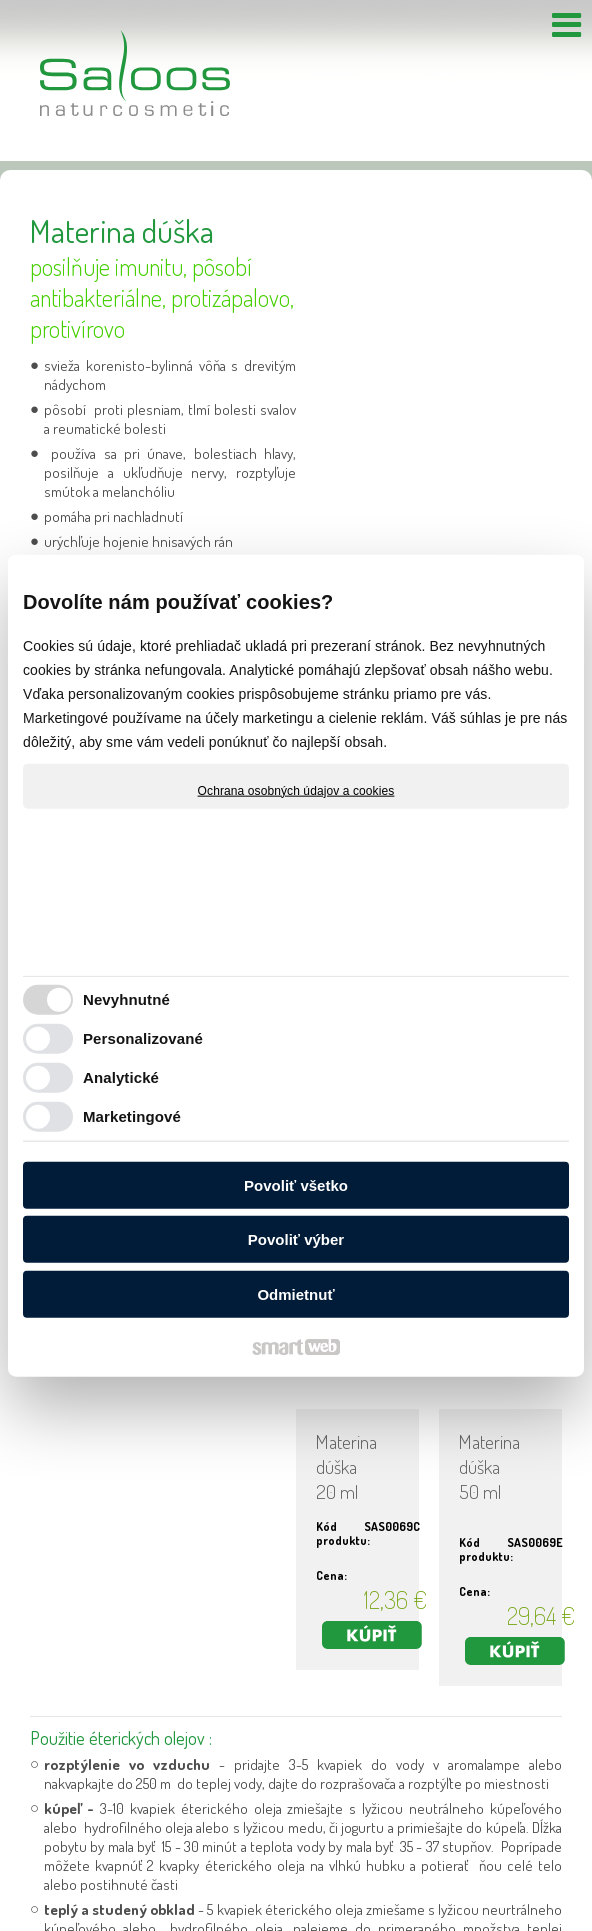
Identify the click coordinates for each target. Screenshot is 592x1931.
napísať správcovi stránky (267, 1907)
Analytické (121, 1077)
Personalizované (143, 1038)
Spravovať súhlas (546, 1907)
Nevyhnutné (126, 999)
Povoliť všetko (296, 1184)
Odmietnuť (295, 1293)
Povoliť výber (296, 1239)
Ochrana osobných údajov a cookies (296, 790)
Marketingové (132, 1116)
